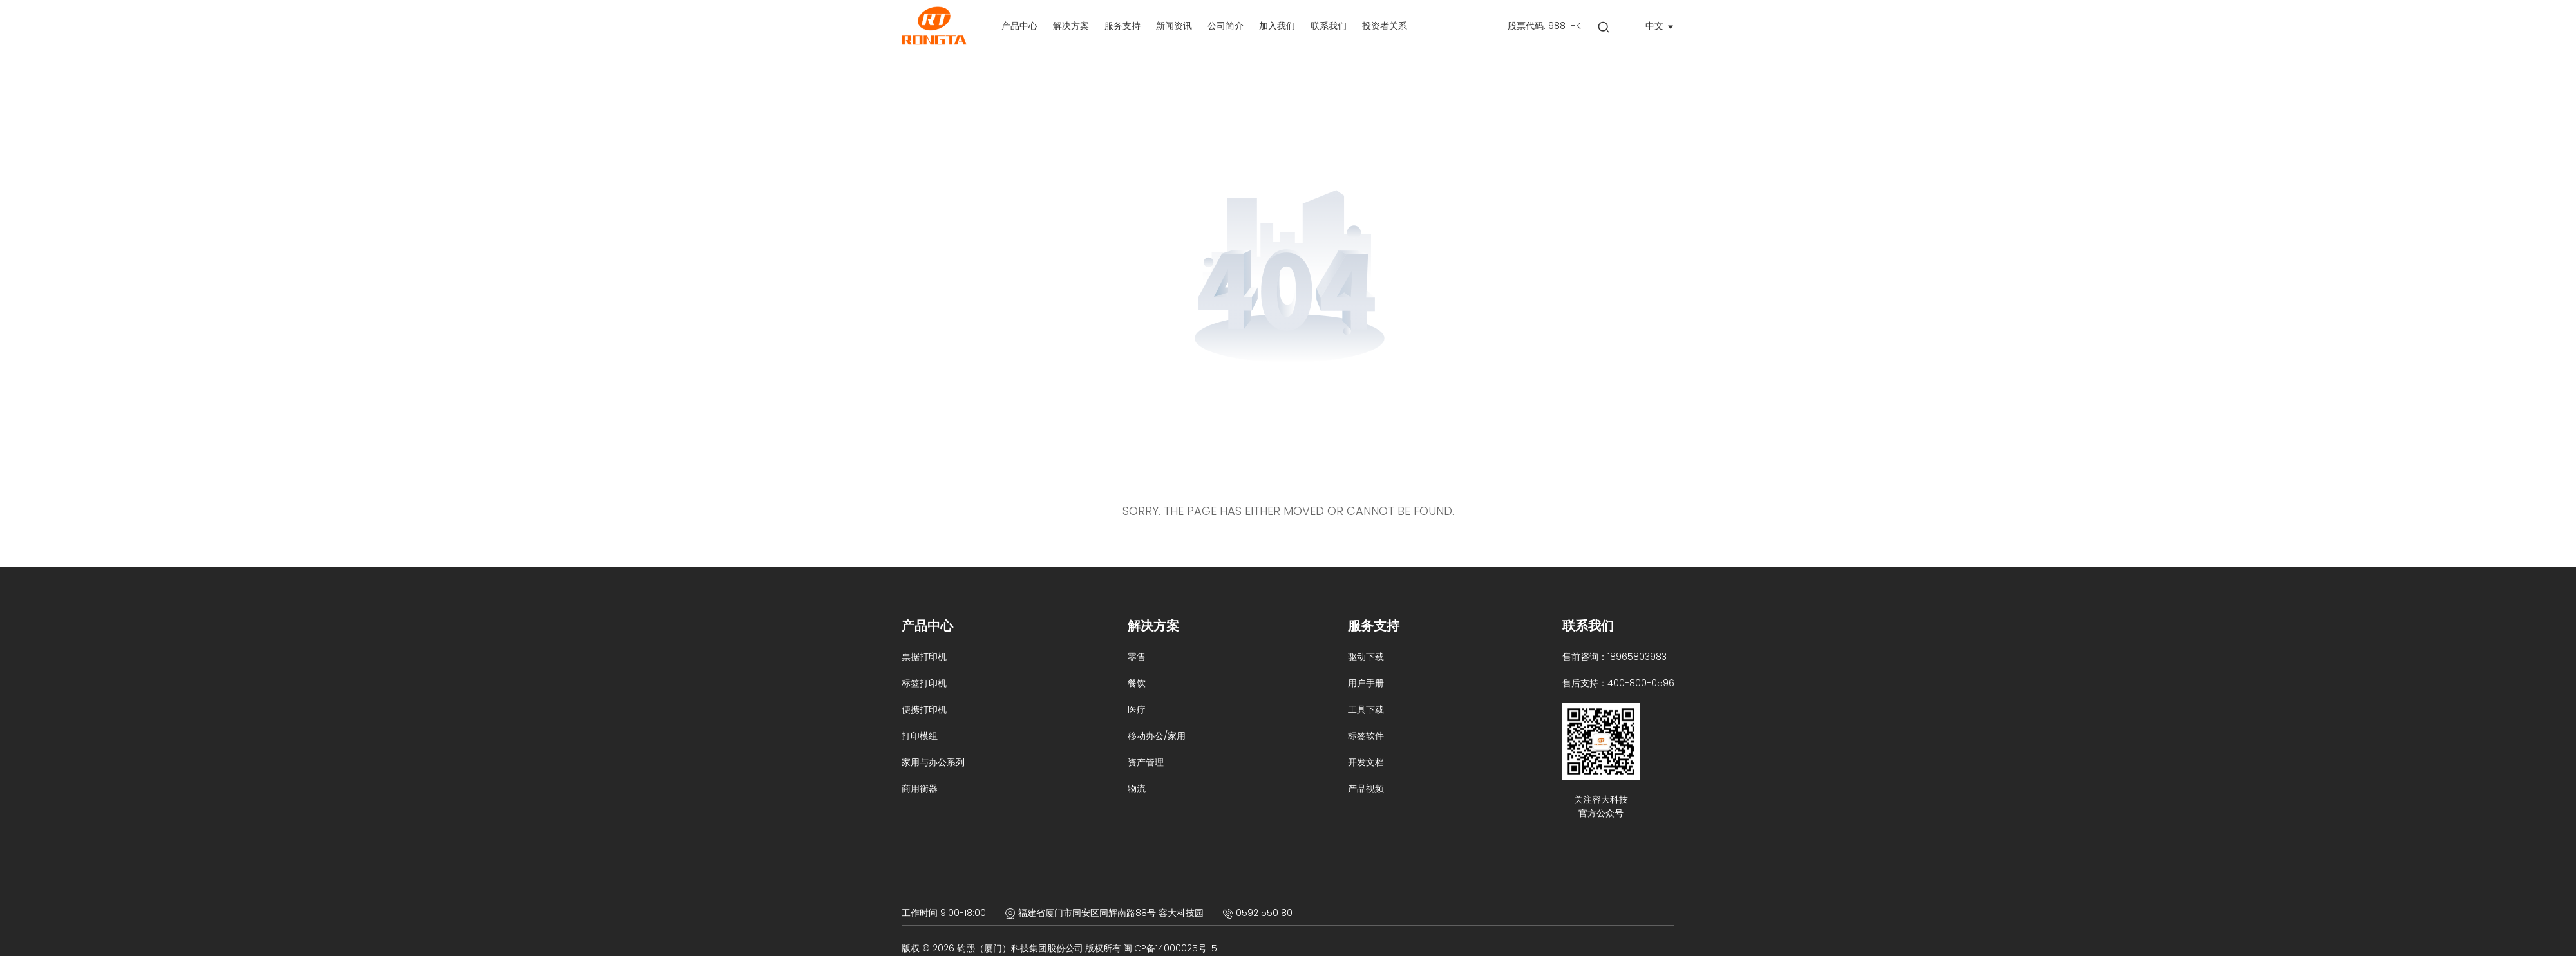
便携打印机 (924, 709)
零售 (1137, 656)
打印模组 (920, 735)
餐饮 (1137, 683)
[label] (1019, 26)
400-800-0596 (1640, 683)
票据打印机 (924, 656)
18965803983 (1637, 656)
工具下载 (1366, 709)
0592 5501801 (1265, 913)
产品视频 (1366, 788)
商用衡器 (920, 788)
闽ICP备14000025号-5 (1170, 948)
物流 (1137, 788)
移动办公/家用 (1157, 735)
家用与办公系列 (933, 762)
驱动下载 (1366, 656)
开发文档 (1366, 762)
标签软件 (1366, 735)
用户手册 (1366, 683)
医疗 (1137, 709)
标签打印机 (924, 683)
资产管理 (1146, 762)
